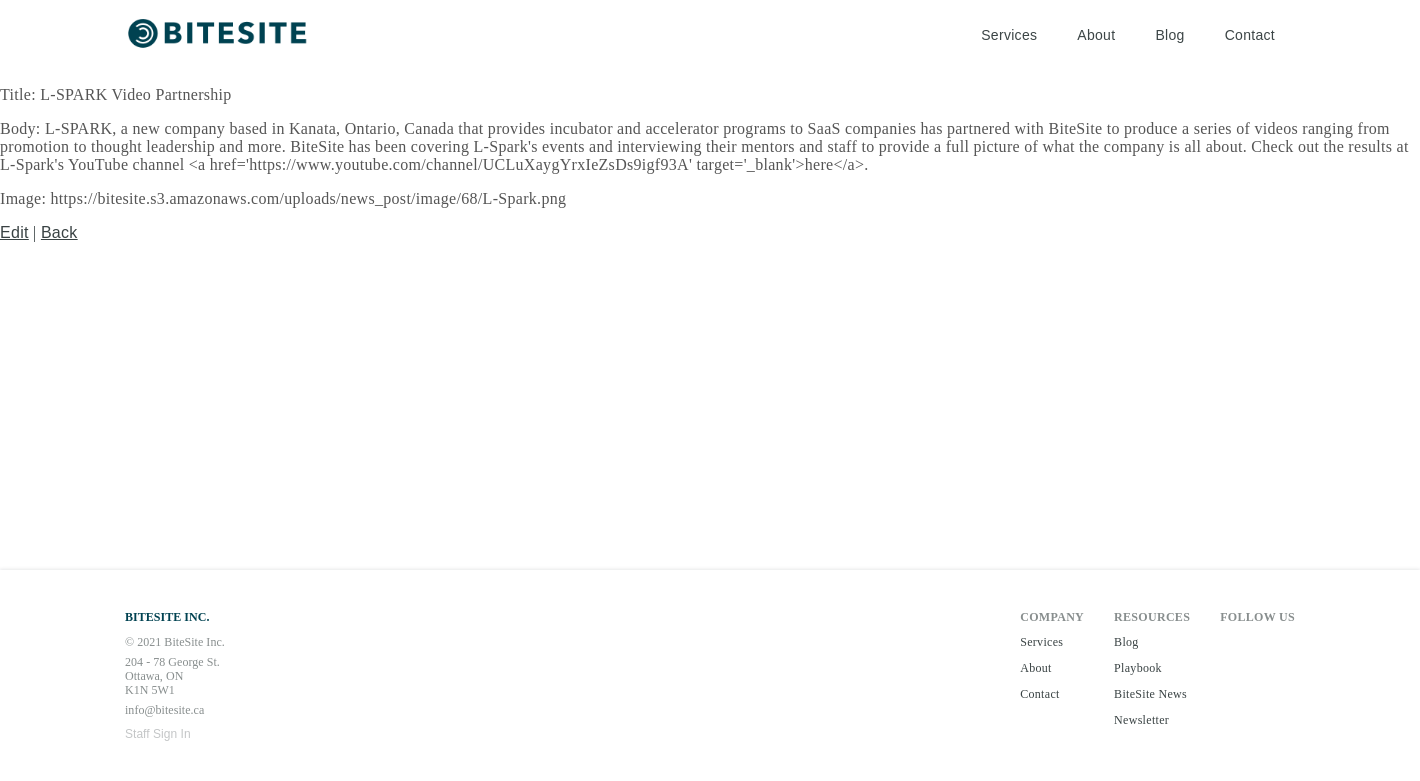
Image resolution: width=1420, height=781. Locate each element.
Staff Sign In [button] (158, 734)
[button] (219, 35)
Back (59, 232)
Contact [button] (1250, 35)
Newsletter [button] (1141, 720)
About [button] (1096, 35)
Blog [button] (1169, 35)
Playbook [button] (1138, 668)
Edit (14, 232)
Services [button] (1009, 35)
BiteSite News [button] (1150, 694)
